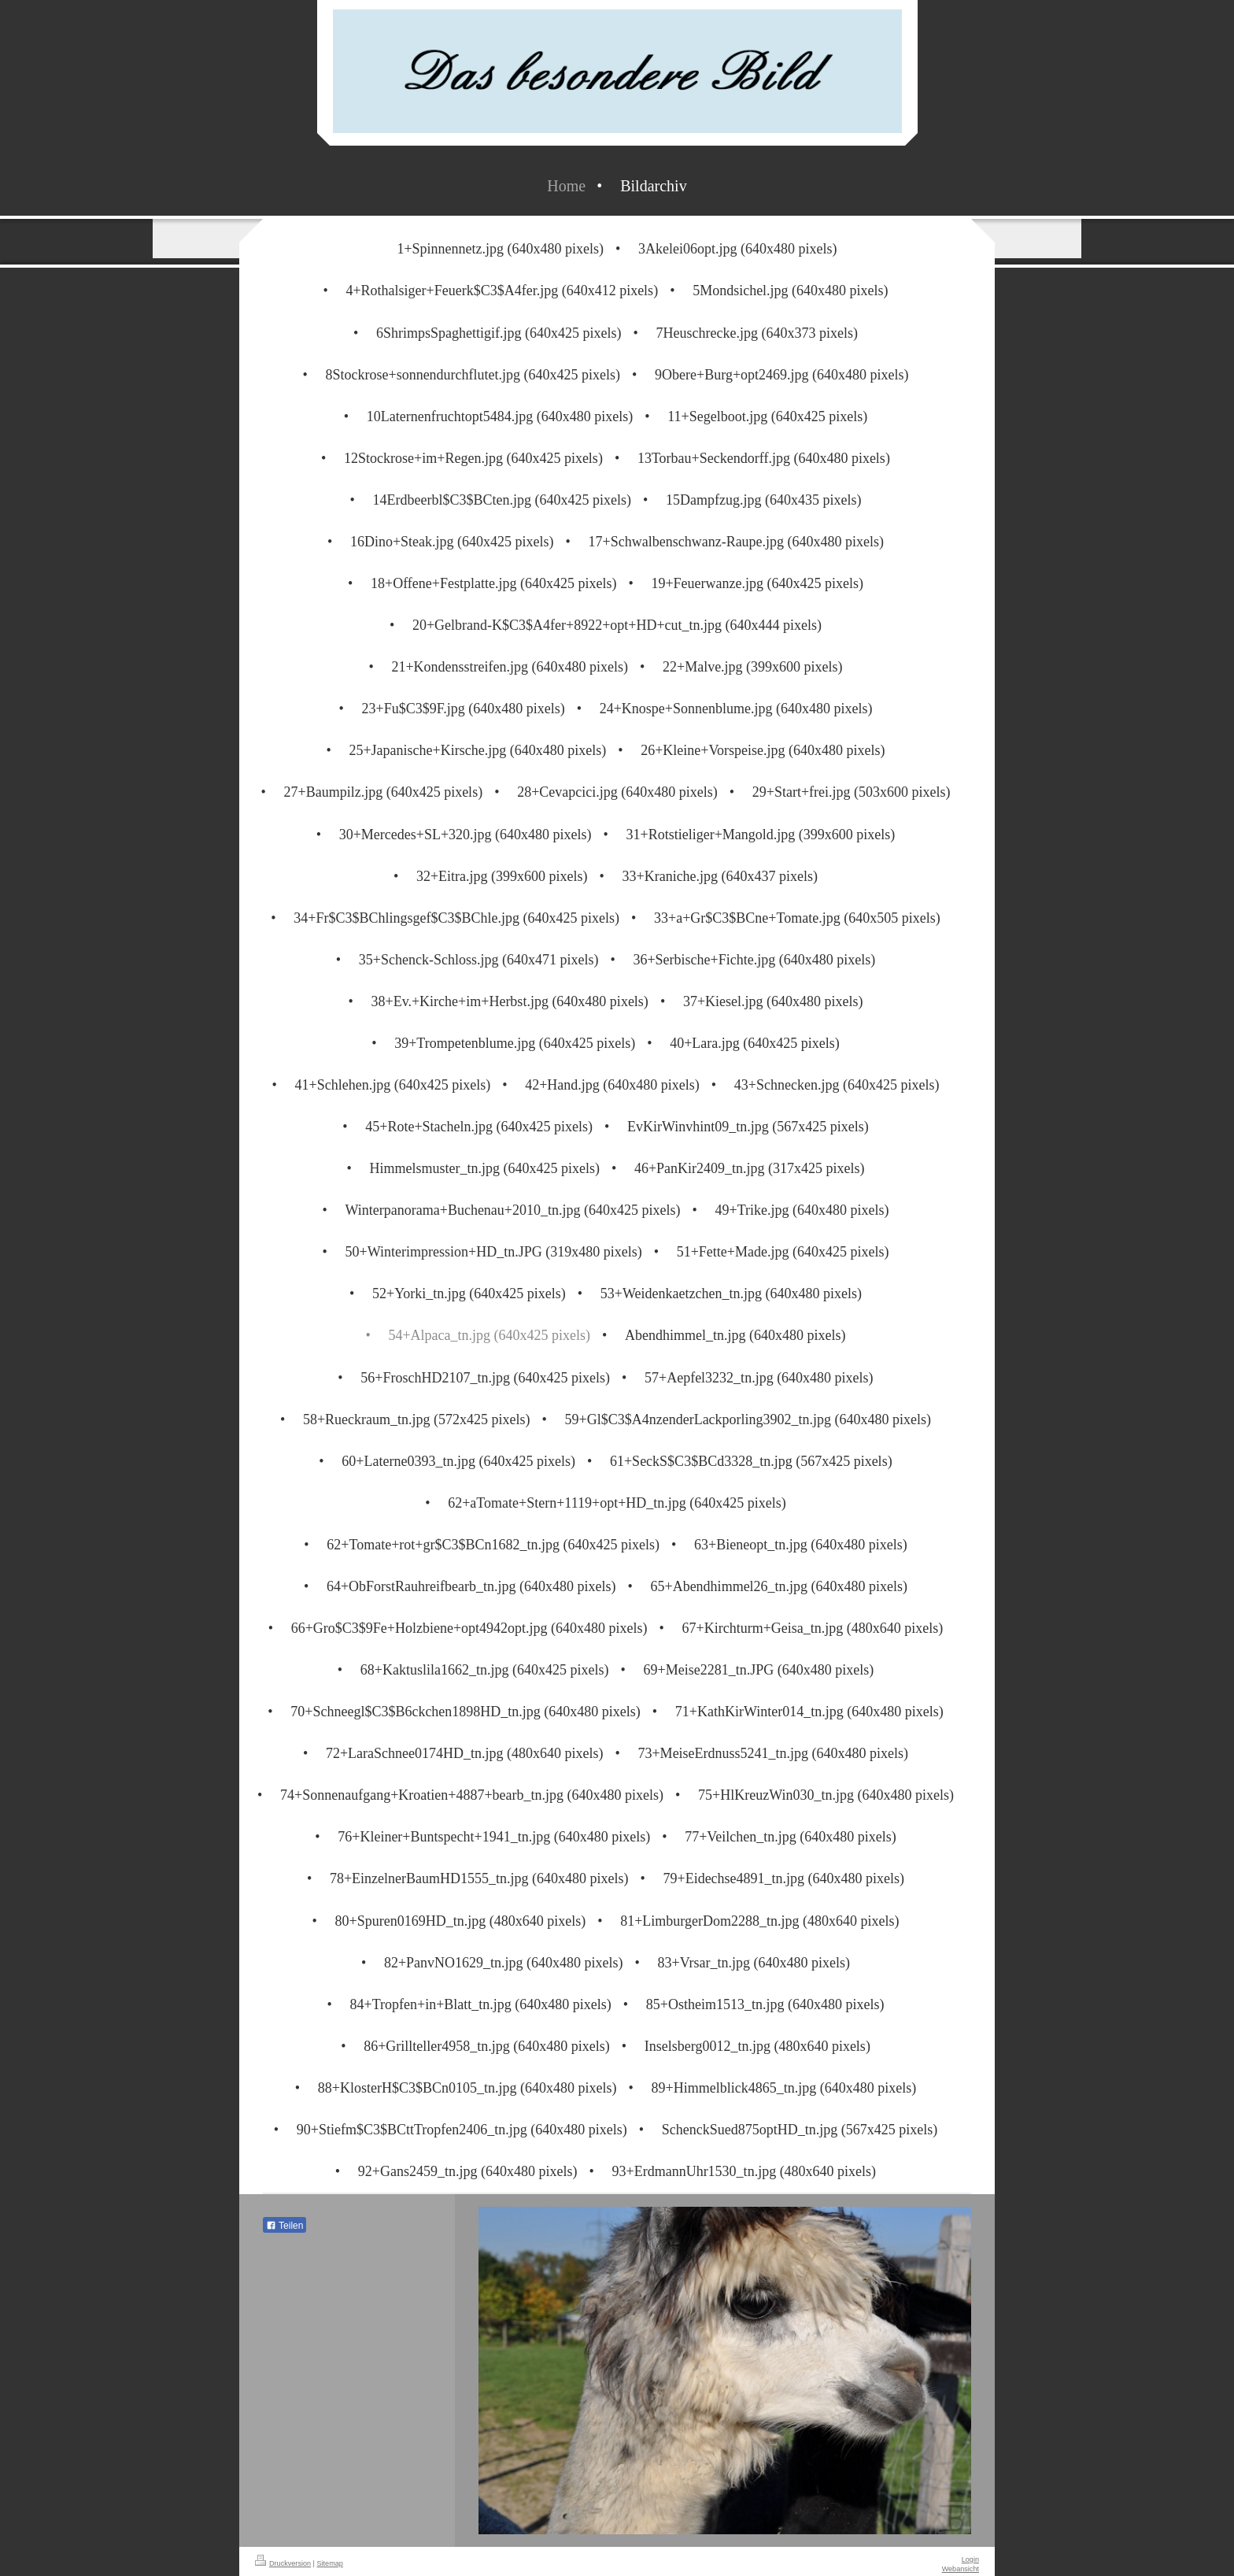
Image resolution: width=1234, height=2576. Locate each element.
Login (970, 2559)
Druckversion (283, 2563)
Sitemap (330, 2563)
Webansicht (960, 2569)
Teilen (284, 2225)
